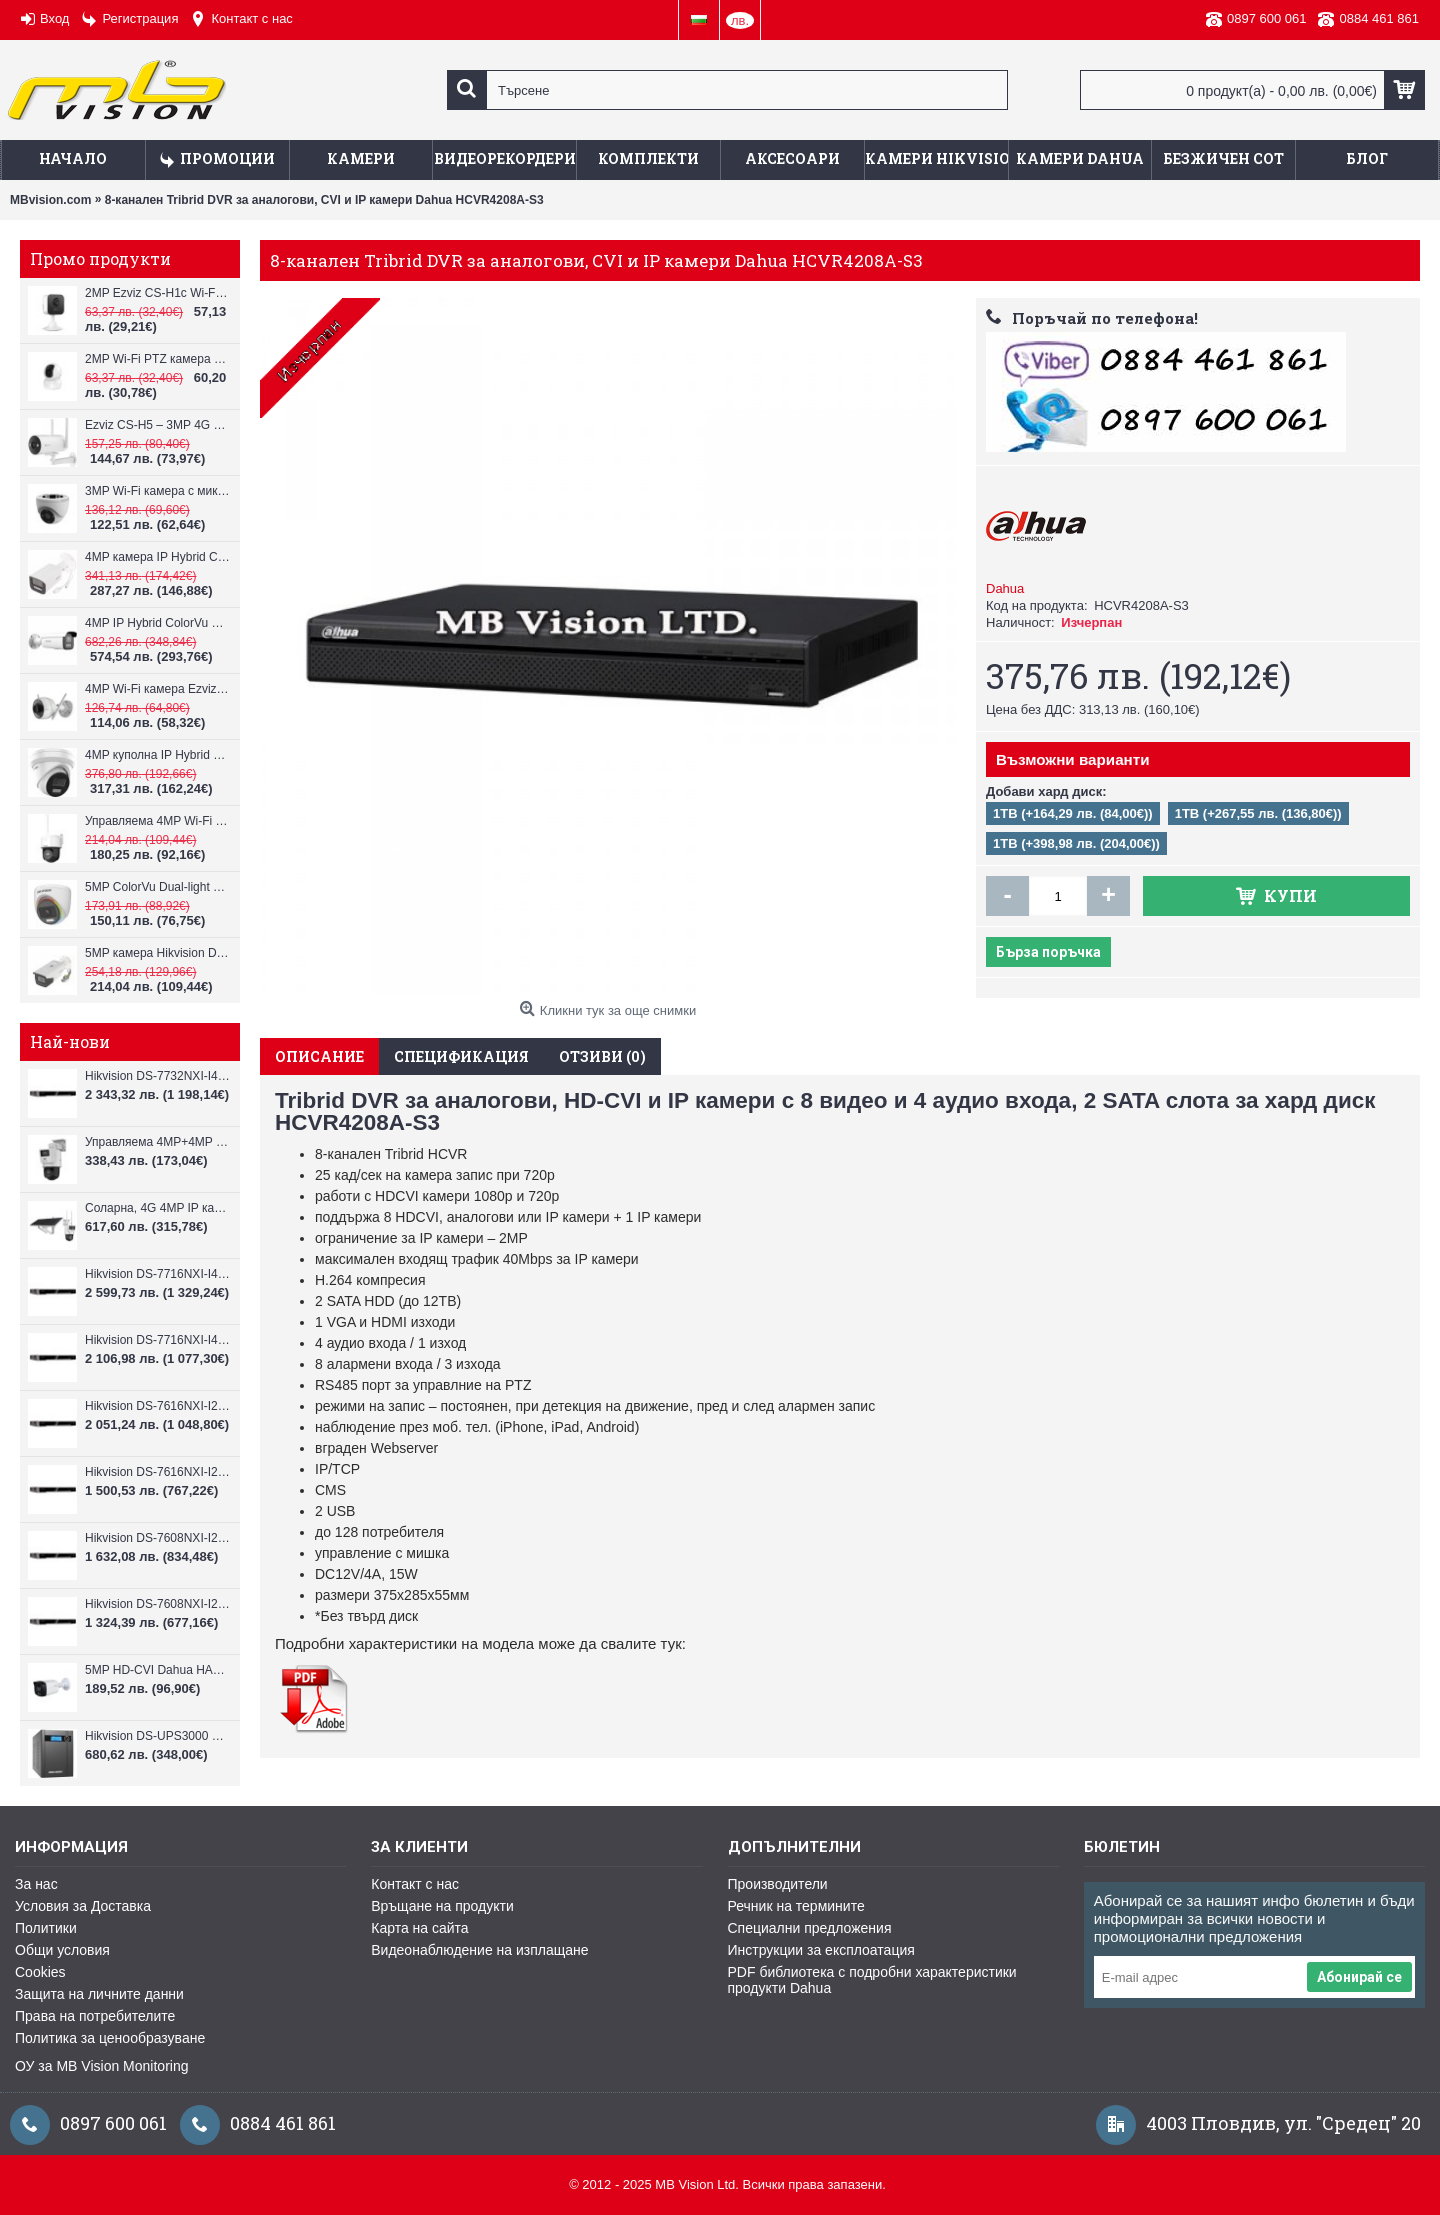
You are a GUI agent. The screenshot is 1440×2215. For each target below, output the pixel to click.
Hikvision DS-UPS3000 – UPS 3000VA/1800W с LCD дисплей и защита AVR (157, 1736)
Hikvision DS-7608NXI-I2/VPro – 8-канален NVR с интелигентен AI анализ (157, 1604)
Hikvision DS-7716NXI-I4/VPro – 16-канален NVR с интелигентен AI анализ (157, 1340)
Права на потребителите (95, 2016)
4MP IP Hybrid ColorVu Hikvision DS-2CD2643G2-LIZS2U (157, 623)
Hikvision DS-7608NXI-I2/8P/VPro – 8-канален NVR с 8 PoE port (157, 1538)
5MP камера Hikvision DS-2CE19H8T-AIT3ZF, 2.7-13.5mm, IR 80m (157, 953)
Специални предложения (810, 1928)
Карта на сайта (419, 1928)
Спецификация (461, 1056)
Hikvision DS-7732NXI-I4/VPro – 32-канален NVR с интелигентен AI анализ (157, 1076)
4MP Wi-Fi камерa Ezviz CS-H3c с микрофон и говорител (157, 689)
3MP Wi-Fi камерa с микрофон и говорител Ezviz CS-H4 (157, 491)
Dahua (1005, 588)
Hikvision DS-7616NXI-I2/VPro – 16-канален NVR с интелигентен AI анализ (157, 1472)
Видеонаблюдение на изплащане (479, 1950)
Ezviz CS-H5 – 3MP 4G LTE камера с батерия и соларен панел (157, 425)
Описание (319, 1056)
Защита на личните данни (99, 1994)
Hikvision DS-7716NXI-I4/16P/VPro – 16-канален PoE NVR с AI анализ (157, 1274)
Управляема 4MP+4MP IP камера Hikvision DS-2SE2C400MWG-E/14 (157, 1142)
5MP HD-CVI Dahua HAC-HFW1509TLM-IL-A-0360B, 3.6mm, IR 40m (157, 1670)
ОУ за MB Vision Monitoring (101, 2066)
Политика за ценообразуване (110, 2038)
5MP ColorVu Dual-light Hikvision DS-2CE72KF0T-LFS (157, 887)
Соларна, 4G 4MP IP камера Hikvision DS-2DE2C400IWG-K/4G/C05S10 (157, 1208)
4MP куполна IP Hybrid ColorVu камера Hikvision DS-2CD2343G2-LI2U (157, 755)
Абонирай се (1359, 1977)
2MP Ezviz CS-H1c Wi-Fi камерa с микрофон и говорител (157, 293)
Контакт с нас (415, 1884)
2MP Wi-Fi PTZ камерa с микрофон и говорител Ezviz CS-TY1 (157, 359)
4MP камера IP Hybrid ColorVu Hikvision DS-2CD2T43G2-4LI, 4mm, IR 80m (157, 557)
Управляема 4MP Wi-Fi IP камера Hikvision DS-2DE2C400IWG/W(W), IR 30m (157, 821)
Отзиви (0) (602, 1056)
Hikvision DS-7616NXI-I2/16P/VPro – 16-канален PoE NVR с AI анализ (157, 1406)
